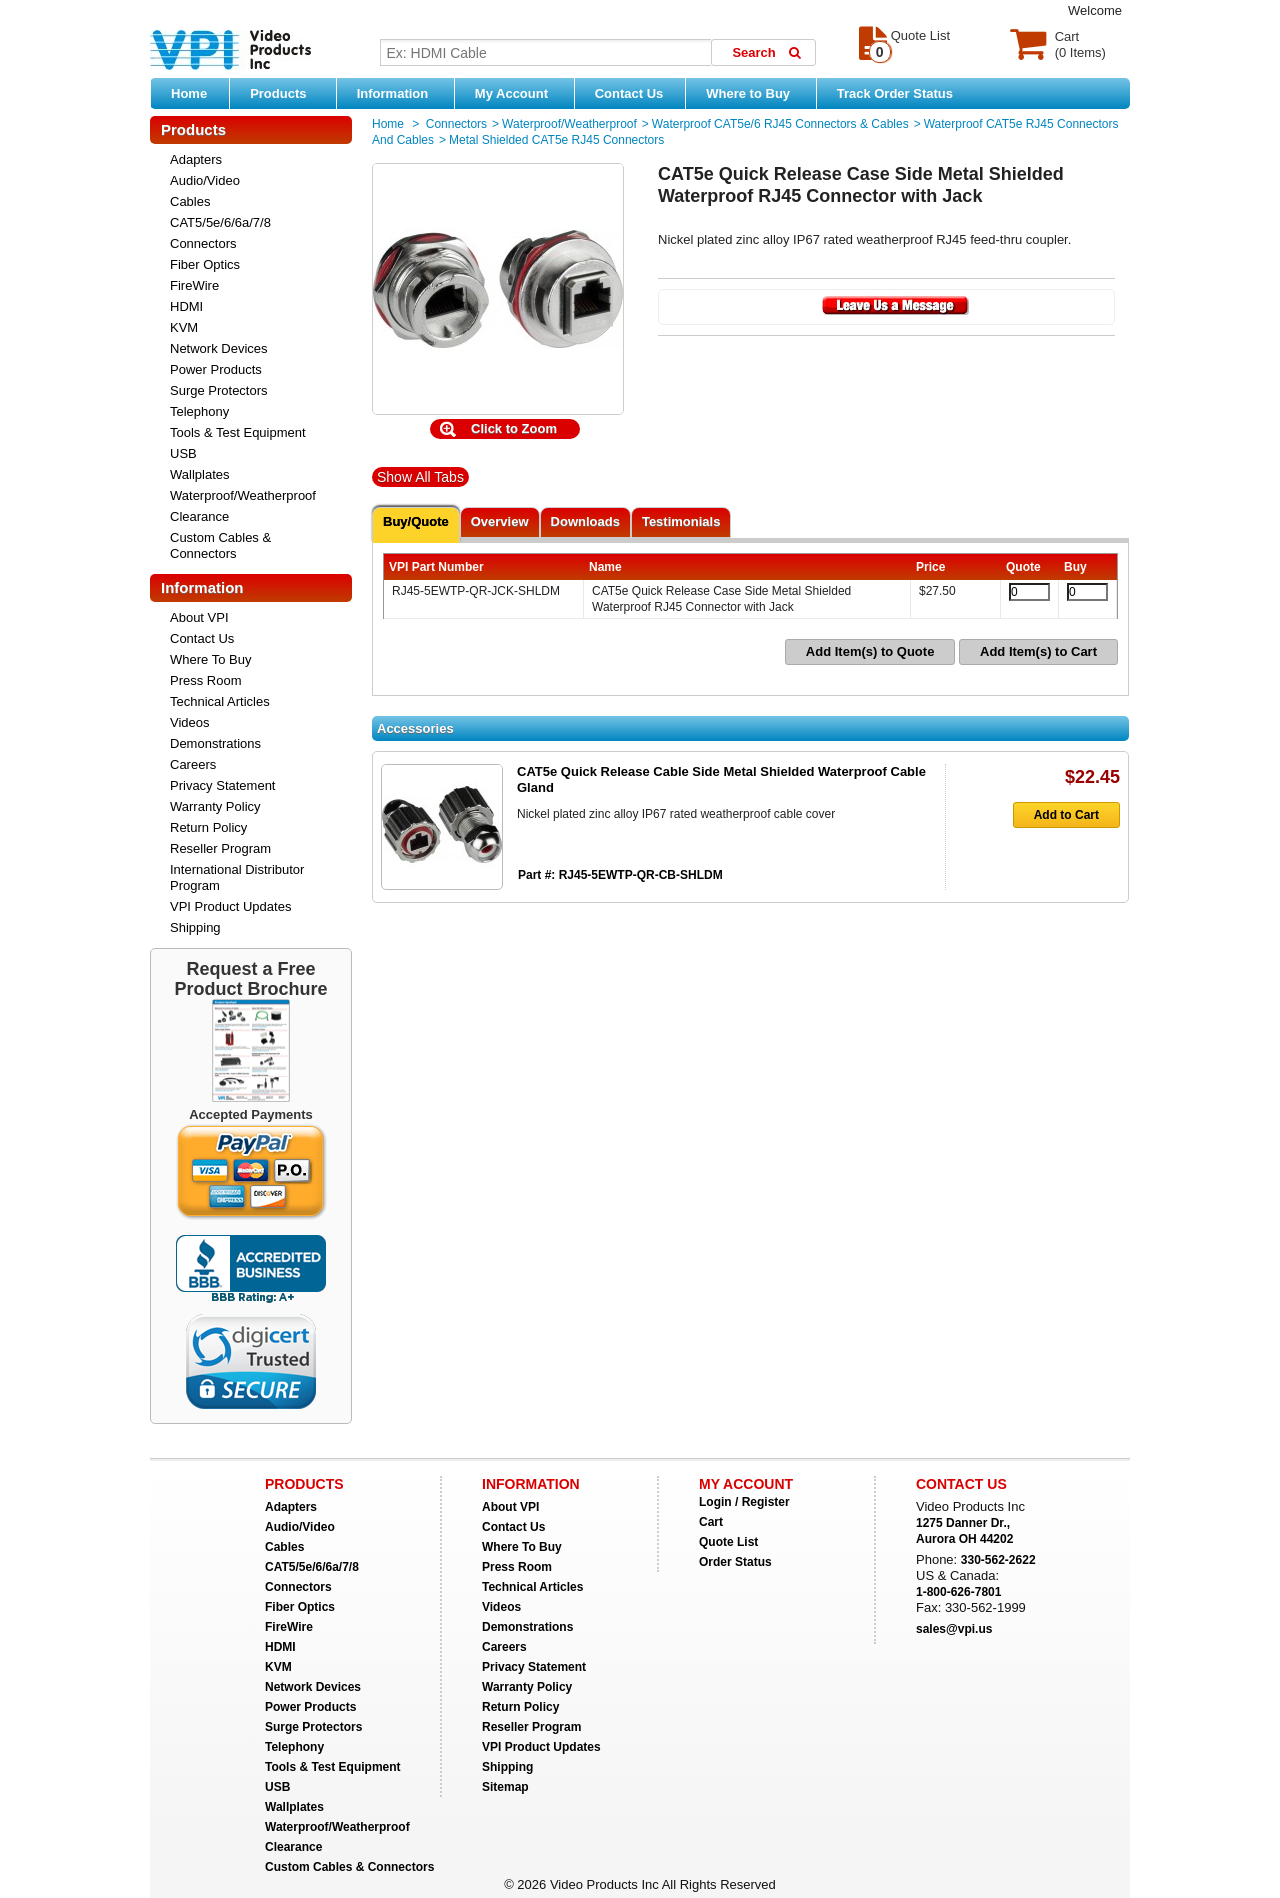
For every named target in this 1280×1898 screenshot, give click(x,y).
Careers (193, 764)
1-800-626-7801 (958, 1592)
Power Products (216, 369)
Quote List (728, 1542)
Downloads (585, 521)
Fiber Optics (205, 264)
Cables (190, 201)
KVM (184, 327)
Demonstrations (215, 743)
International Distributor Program (237, 877)
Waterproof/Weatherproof (243, 495)
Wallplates (199, 474)
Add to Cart (1056, 815)
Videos (190, 722)
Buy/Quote (416, 521)
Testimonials (681, 521)
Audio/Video (205, 180)
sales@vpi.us (954, 1629)
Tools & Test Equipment (238, 432)
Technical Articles (220, 701)
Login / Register (744, 1502)
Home (189, 93)
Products (288, 93)
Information (400, 93)
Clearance (199, 516)
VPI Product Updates (230, 906)
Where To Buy (210, 659)
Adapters (196, 159)
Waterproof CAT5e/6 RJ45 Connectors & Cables (780, 124)
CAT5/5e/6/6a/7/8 (220, 222)
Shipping (195, 927)
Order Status (735, 1562)
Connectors (203, 243)
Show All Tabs (420, 477)
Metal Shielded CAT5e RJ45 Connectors (556, 140)
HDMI (186, 306)
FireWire (194, 285)
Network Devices (219, 348)
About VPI (199, 617)
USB (183, 453)
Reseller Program (220, 848)
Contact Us (629, 93)
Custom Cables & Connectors (220, 545)
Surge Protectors (219, 390)
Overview (500, 521)
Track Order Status (895, 93)
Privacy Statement (223, 785)
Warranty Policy (215, 806)
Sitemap (505, 1787)
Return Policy (208, 827)
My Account (519, 93)
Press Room (206, 680)
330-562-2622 (998, 1560)
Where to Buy (755, 93)
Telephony (199, 411)
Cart (711, 1522)
